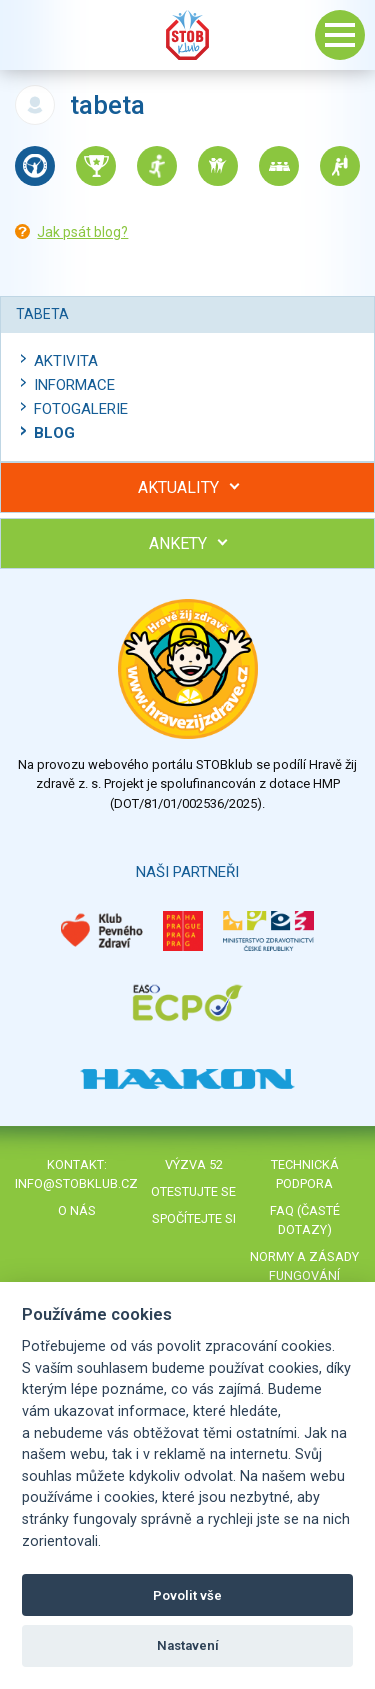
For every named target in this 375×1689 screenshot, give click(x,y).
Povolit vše (187, 1595)
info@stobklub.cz (76, 1183)
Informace (74, 385)
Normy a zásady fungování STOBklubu (304, 1275)
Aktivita (66, 361)
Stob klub (188, 35)
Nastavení (188, 1645)
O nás (77, 1210)
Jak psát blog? (82, 232)
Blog (54, 433)
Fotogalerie (81, 409)
